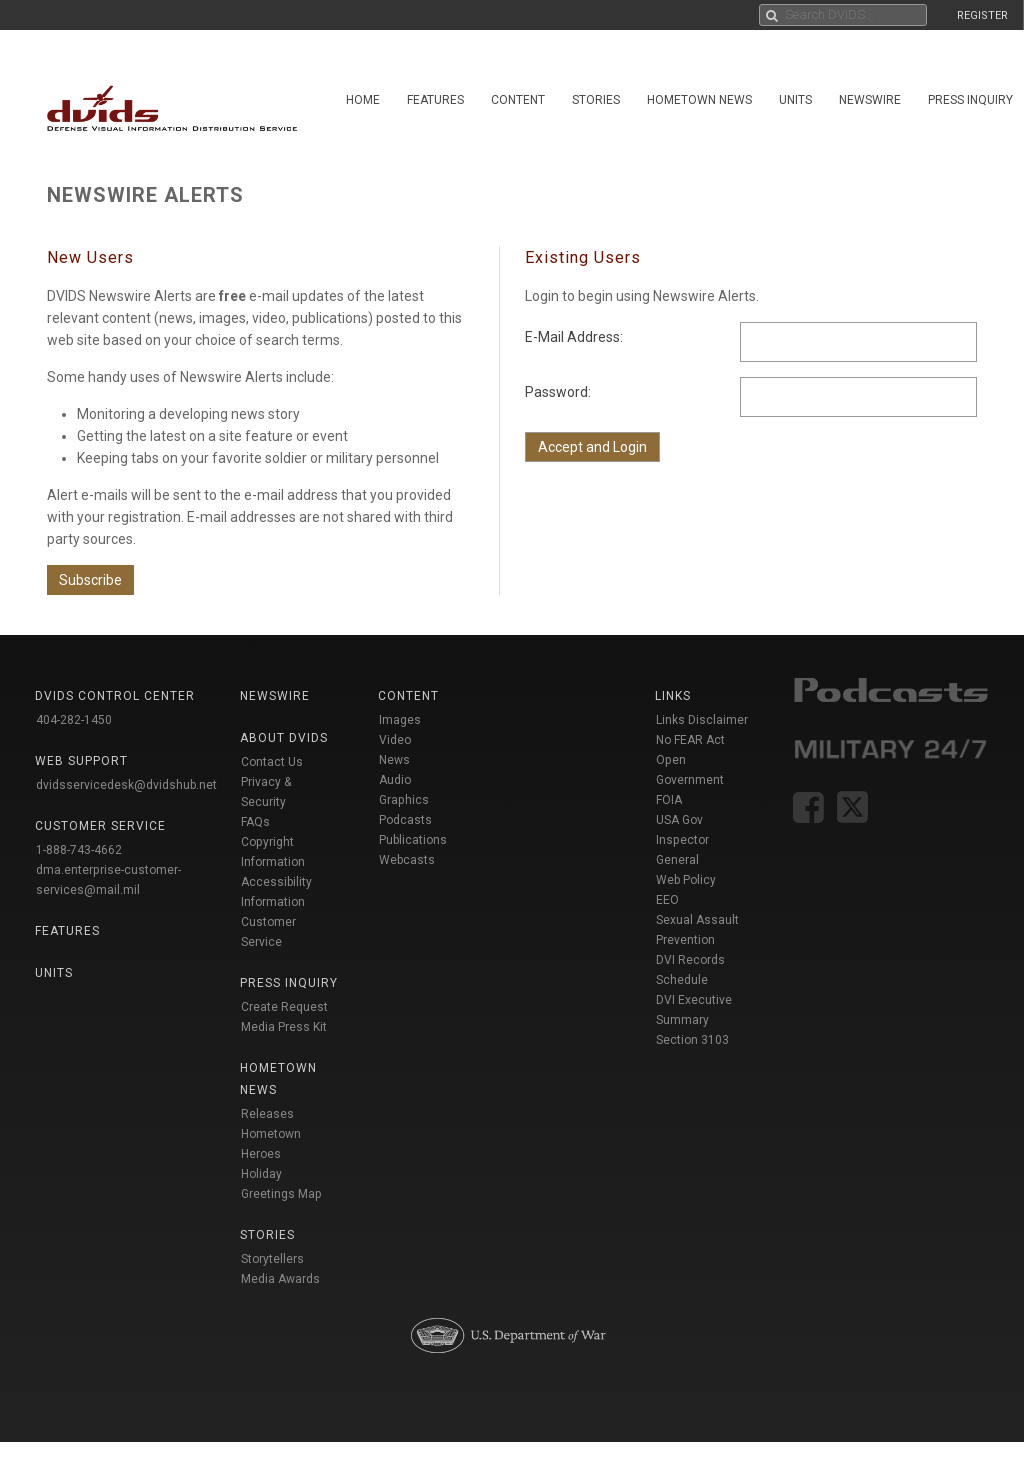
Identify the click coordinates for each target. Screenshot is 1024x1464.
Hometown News (699, 100)
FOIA (669, 800)
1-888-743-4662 (79, 850)
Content (518, 100)
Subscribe (90, 580)
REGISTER (982, 15)
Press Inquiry (289, 983)
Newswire (870, 100)
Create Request (284, 1007)
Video (395, 740)
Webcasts (407, 860)
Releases (267, 1114)
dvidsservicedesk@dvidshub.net (126, 785)
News (394, 760)
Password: (558, 392)
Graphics (404, 800)
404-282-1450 (74, 720)
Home (363, 100)
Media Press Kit (284, 1027)
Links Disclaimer (702, 720)
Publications (413, 840)
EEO (667, 900)
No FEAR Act (690, 740)
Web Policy (686, 880)
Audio (395, 780)
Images (400, 720)
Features (435, 100)
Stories (596, 100)
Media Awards (280, 1279)
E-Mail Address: (574, 337)
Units (795, 100)
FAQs (255, 822)
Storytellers (272, 1259)
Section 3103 (692, 1040)
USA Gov (679, 820)
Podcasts (405, 820)
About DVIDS (284, 738)
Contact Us (272, 762)
